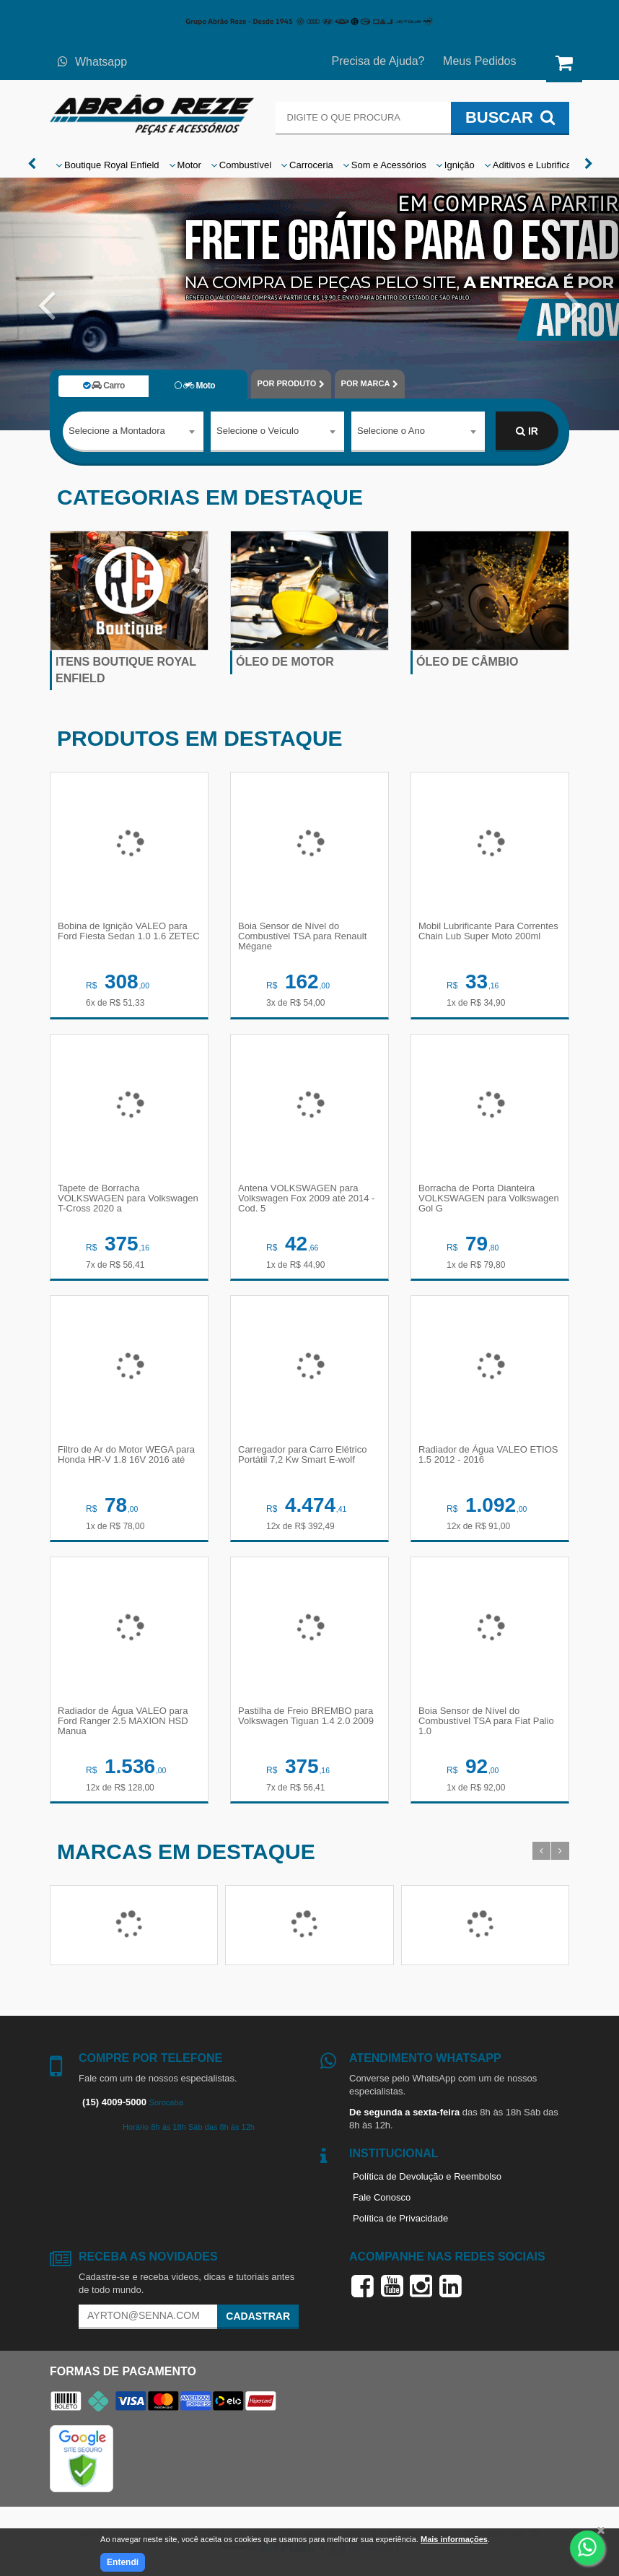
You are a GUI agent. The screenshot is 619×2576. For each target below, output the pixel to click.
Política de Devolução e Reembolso (427, 2176)
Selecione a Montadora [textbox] (117, 430)
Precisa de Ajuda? (378, 61)
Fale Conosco (382, 2197)
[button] (46, 304)
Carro (104, 385)
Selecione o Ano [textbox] (391, 430)
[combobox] (133, 432)
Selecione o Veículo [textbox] (257, 430)
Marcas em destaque (186, 1851)
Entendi (123, 2562)
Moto (195, 385)
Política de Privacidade (400, 2218)
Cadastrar (258, 2316)
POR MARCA (369, 383)
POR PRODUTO (291, 383)
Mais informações (454, 2539)
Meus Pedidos (479, 61)
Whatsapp (92, 62)
